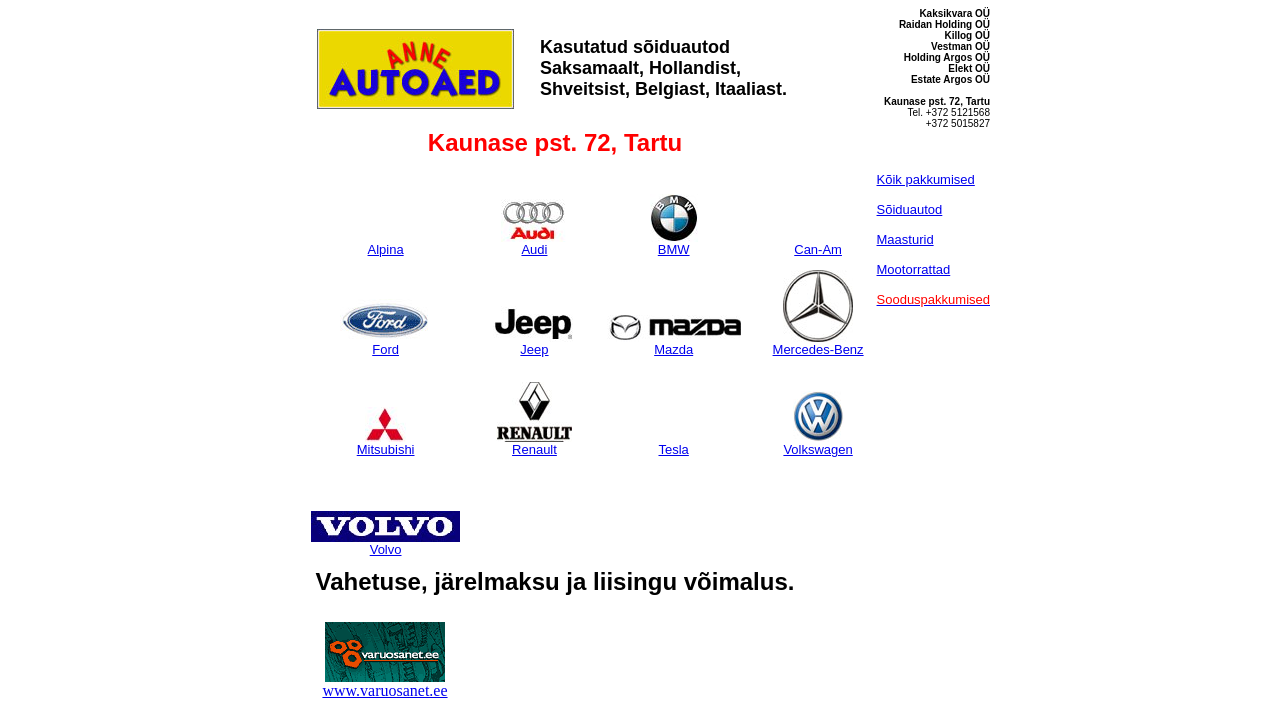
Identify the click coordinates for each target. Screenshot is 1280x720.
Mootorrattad (914, 269)
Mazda (674, 343)
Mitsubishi (386, 443)
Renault (534, 443)
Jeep (534, 343)
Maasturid (905, 239)
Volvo (385, 543)
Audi (534, 243)
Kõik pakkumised (926, 179)
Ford (386, 343)
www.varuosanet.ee (384, 690)
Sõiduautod (910, 209)
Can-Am (818, 249)
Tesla (674, 449)
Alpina (386, 249)
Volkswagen (817, 443)
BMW (674, 243)
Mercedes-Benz (818, 343)
